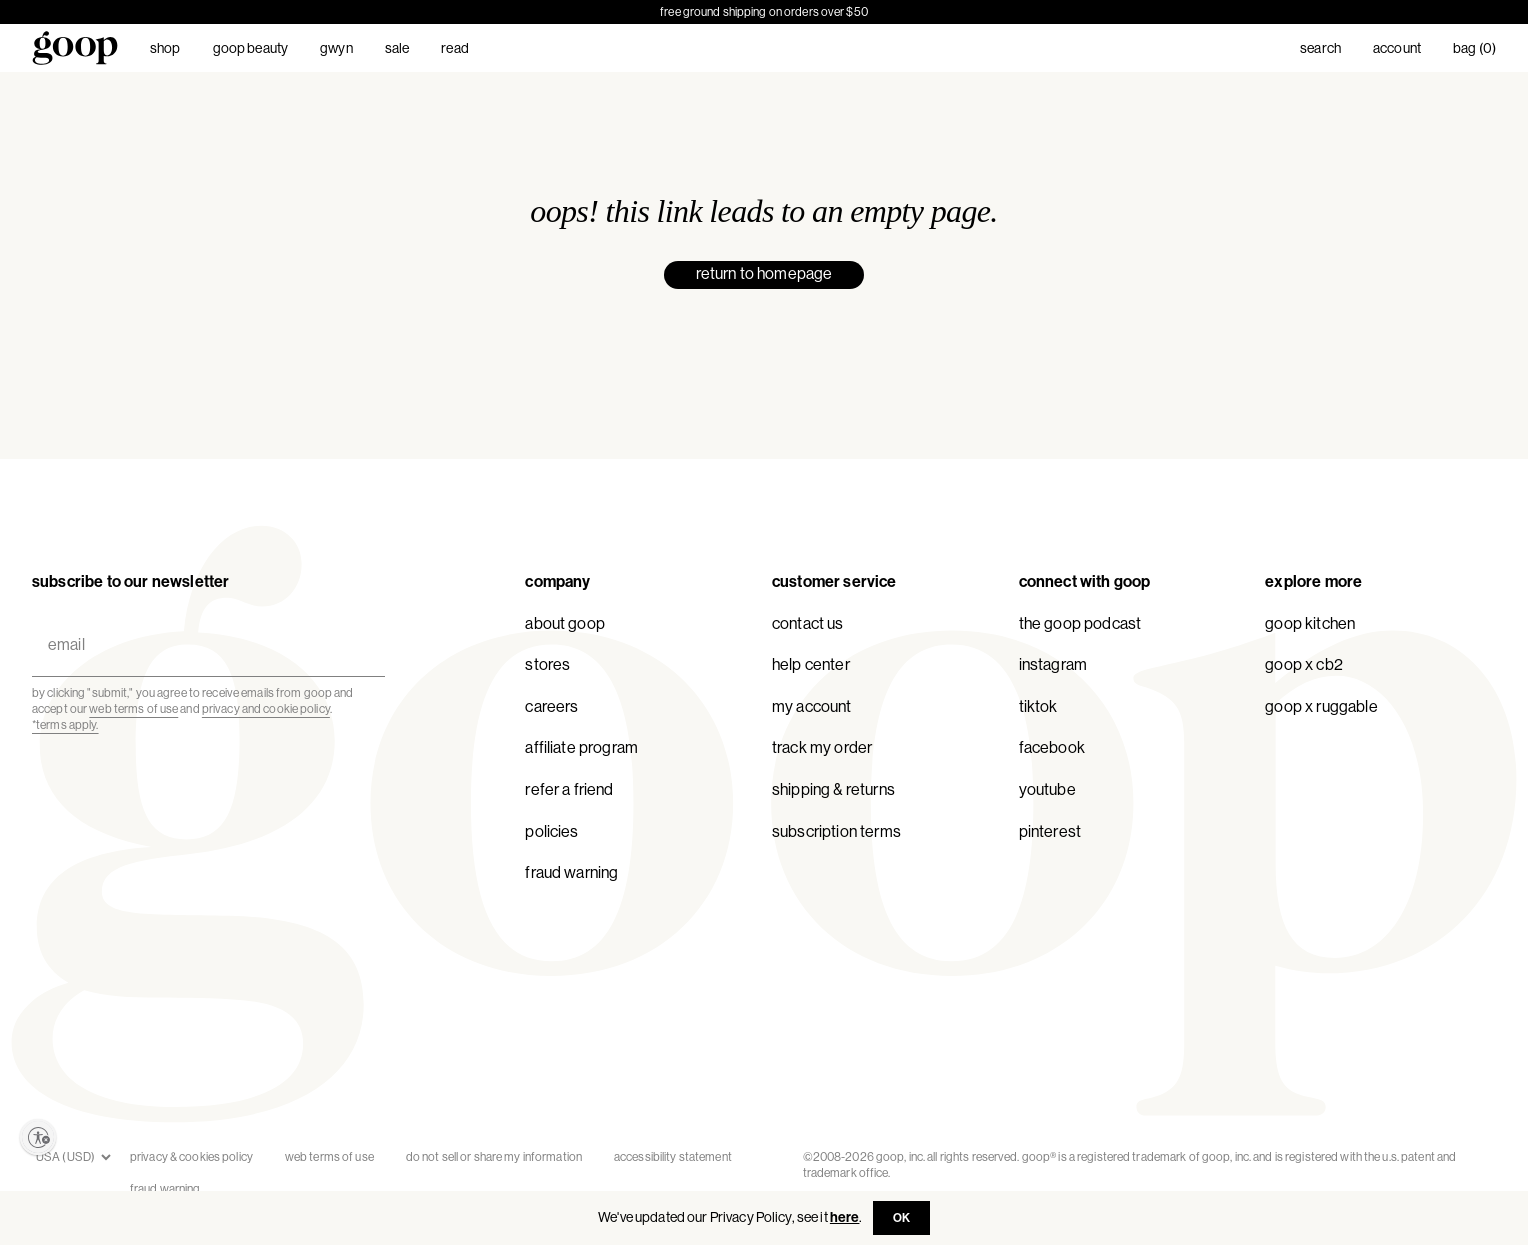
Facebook (1052, 747)
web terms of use (133, 709)
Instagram (1053, 664)
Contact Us (808, 623)
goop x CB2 (1304, 664)
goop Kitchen (1310, 623)
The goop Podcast (1080, 623)
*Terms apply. (65, 725)
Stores (547, 664)
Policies (551, 831)
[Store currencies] (73, 1157)
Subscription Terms (836, 831)
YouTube (1047, 789)
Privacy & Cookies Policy (191, 1157)
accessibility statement (673, 1157)
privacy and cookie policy (266, 709)
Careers (551, 706)
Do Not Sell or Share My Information (494, 1157)
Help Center (811, 664)
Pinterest (1050, 831)
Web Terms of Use (329, 1157)
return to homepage (764, 273)
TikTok (1038, 706)
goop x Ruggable (1321, 706)
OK (901, 1218)
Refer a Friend (569, 789)
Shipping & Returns (833, 789)
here (845, 1217)
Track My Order (822, 747)
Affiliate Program (581, 747)
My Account (812, 706)
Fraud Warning (571, 872)
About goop (565, 623)
